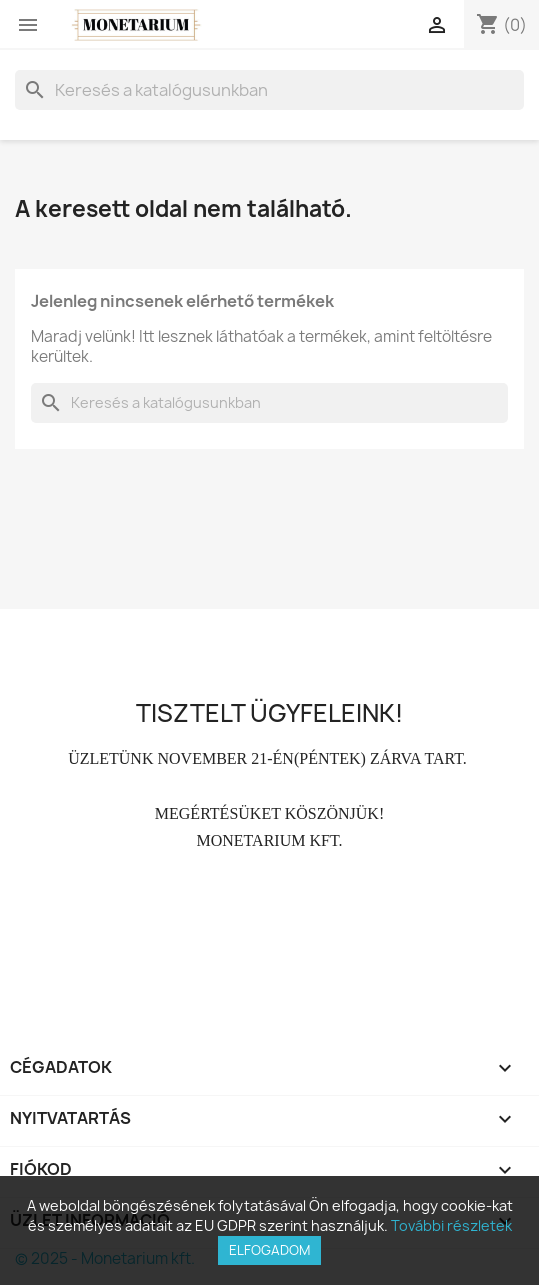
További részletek (451, 1225)
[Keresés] (269, 90)
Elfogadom (269, 1250)
